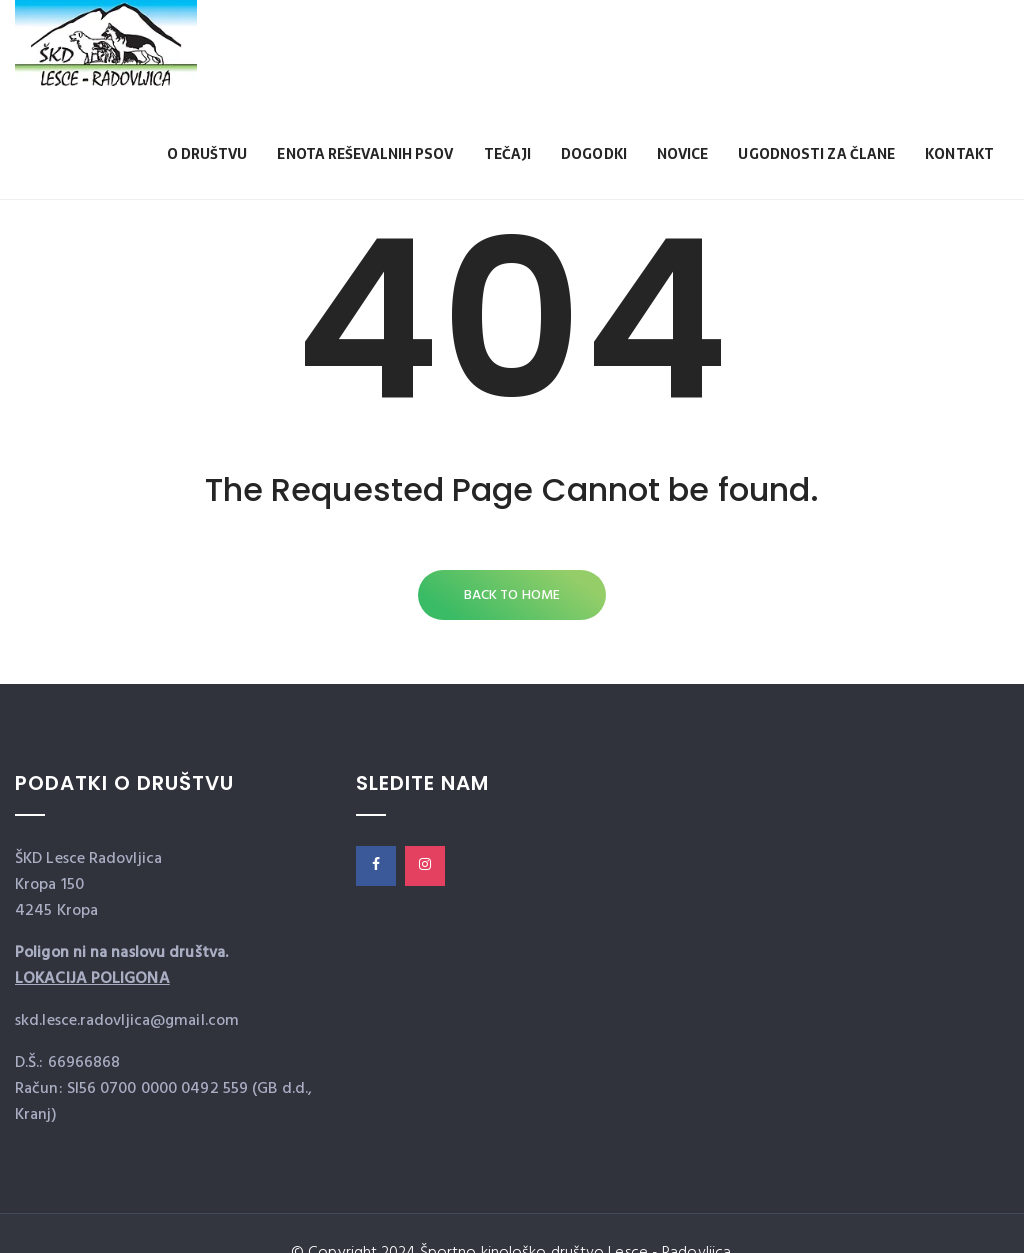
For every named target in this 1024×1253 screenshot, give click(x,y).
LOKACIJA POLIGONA (92, 979)
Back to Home (512, 595)
